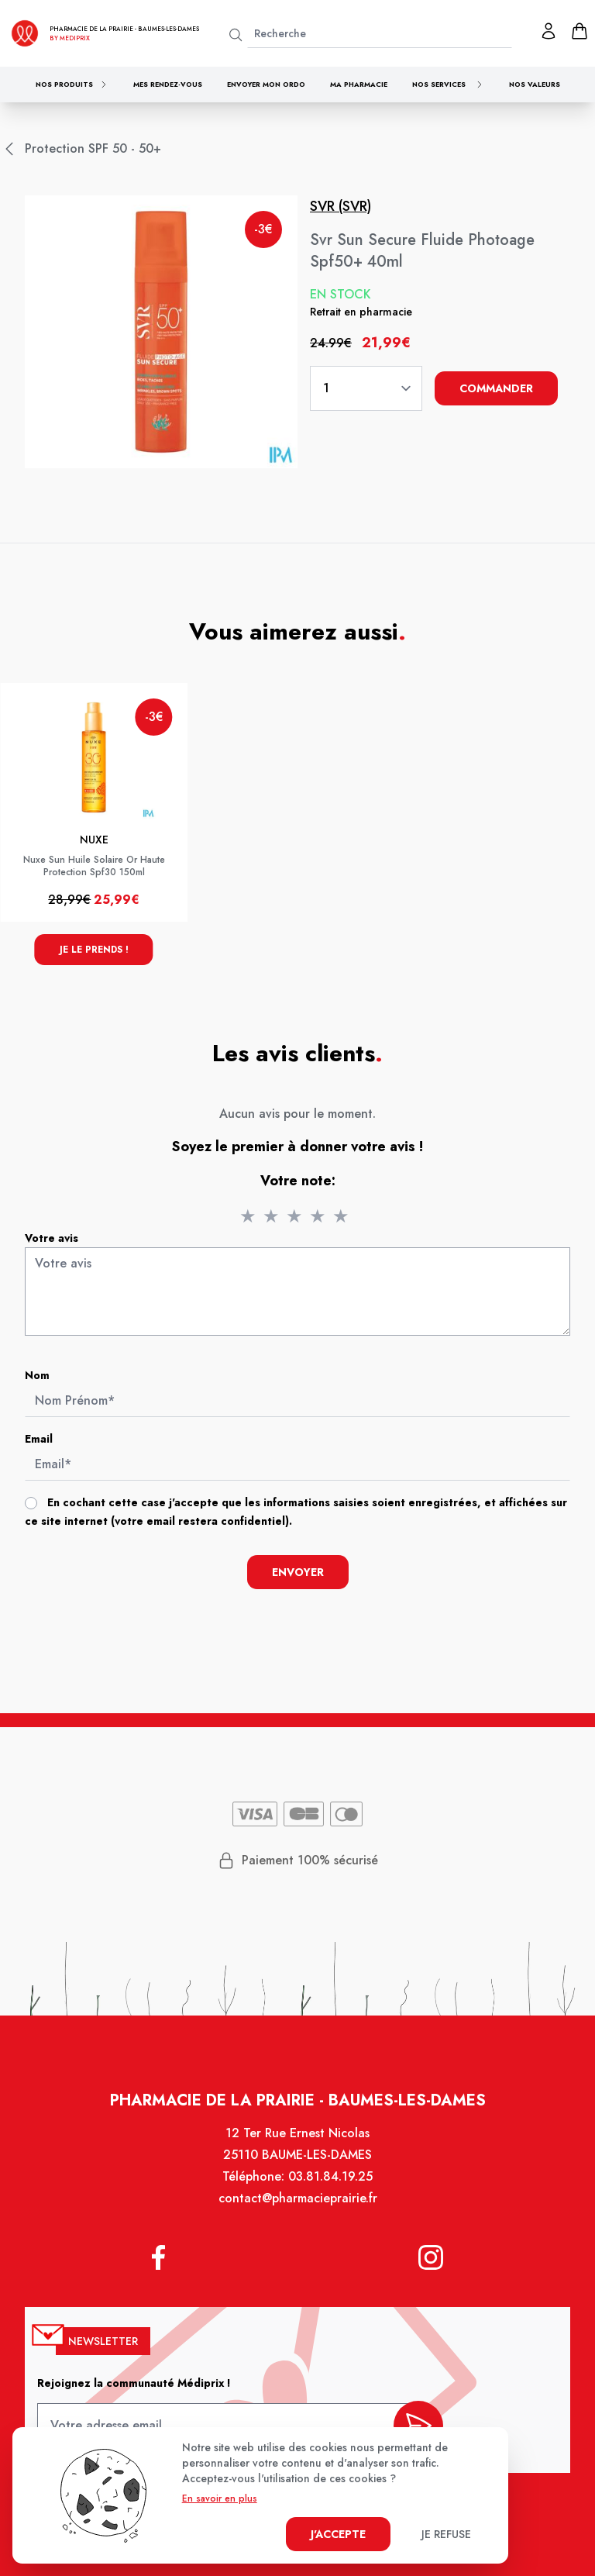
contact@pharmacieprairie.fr (297, 2200)
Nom (38, 1375)
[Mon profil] (548, 31)
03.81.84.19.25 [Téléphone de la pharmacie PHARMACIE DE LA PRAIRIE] (330, 2178)
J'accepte (338, 2534)
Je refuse (446, 2534)
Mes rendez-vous (167, 84)
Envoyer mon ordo (266, 84)
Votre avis (53, 1239)
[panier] (579, 31)
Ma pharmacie (358, 84)
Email (40, 1439)
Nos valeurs (534, 84)
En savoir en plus (219, 2498)
